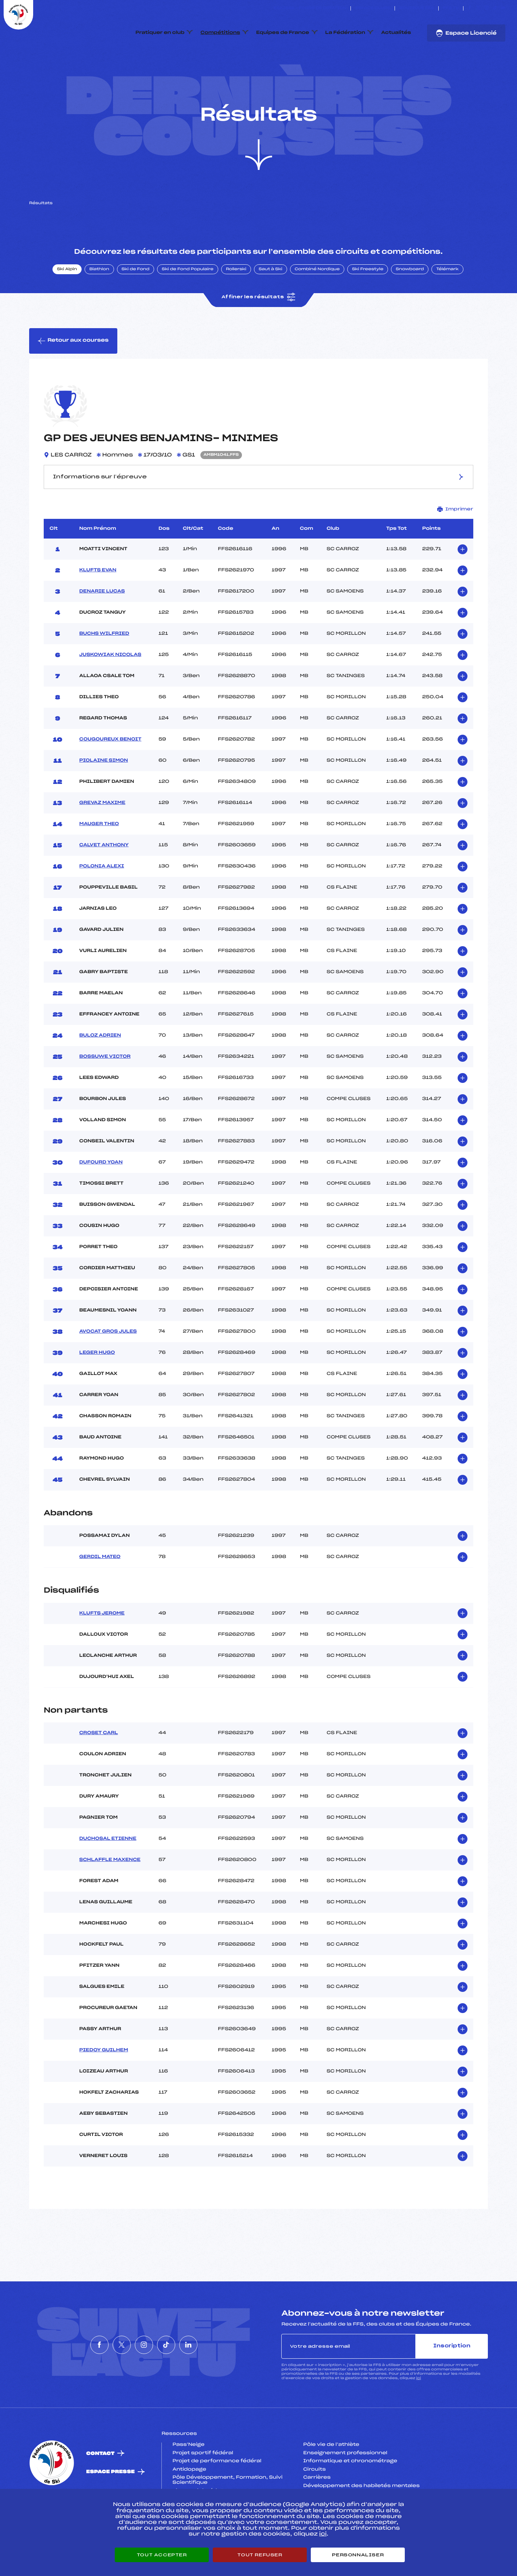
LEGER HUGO (97, 1387)
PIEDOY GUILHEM (103, 2084)
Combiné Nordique (317, 304)
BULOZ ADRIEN (100, 1070)
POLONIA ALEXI (101, 900)
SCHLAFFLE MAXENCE (110, 1894)
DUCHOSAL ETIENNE (108, 1873)
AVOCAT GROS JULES (108, 1366)
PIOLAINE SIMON (103, 795)
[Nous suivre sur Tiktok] (495, 8)
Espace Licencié (466, 33)
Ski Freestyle (367, 304)
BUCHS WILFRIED (104, 668)
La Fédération (345, 33)
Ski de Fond (136, 304)
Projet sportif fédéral (202, 2487)
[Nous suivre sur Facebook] (470, 8)
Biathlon (99, 304)
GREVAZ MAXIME (102, 837)
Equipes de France (282, 33)
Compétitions (220, 33)
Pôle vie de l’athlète (331, 2479)
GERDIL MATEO (100, 1591)
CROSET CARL (98, 1767)
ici (418, 2412)
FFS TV (451, 8)
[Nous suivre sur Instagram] (487, 8)
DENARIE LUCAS (102, 625)
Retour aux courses (73, 375)
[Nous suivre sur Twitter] (478, 8)
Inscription (451, 2380)
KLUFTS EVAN (98, 604)
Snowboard (410, 304)
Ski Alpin (67, 304)
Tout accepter (162, 2555)
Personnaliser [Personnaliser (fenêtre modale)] (358, 2555)
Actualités (396, 33)
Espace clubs (372, 8)
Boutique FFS (416, 8)
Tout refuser (259, 2555)
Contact (100, 2488)
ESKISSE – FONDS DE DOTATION (310, 8)
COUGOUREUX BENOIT (110, 774)
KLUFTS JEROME (102, 1648)
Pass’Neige (188, 2479)
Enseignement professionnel (345, 2487)
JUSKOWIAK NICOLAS (110, 689)
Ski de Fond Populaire (188, 304)
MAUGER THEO (99, 858)
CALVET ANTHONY (104, 879)
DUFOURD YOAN (101, 1196)
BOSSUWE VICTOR (105, 1091)
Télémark (447, 304)
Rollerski (236, 304)
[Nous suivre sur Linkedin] (503, 8)
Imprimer (455, 543)
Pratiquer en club (160, 33)
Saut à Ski (270, 304)
